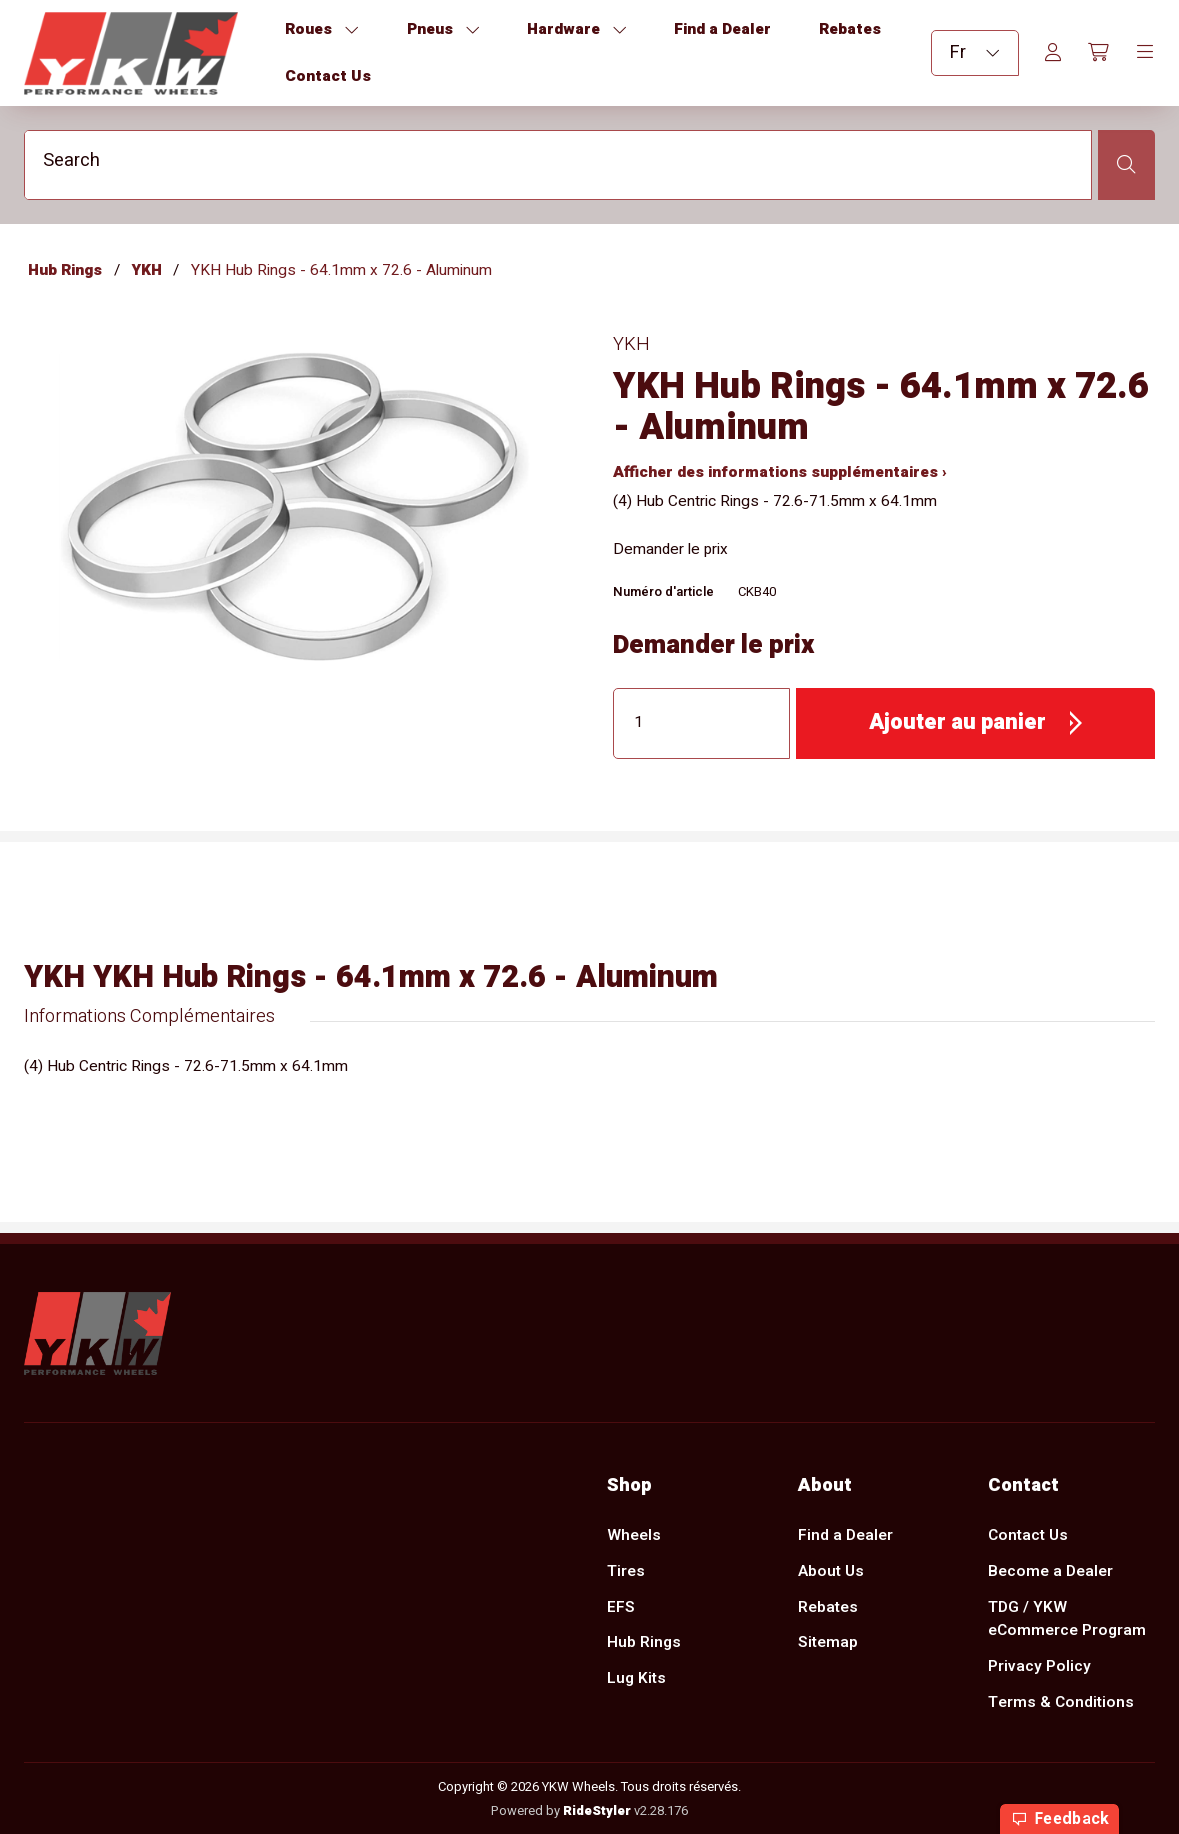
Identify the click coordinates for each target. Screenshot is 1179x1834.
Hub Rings (65, 270)
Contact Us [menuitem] (1028, 1535)
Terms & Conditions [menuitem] (1061, 1701)
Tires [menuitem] (626, 1571)
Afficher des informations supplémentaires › (780, 472)
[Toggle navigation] (1145, 53)
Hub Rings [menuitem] (644, 1642)
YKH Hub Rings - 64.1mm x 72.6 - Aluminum (341, 270)
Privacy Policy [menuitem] (1039, 1666)
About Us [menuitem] (831, 1571)
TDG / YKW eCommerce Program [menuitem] (1067, 1618)
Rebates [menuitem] (828, 1606)
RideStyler (597, 1809)
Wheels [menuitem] (634, 1535)
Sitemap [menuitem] (828, 1642)
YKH (147, 270)
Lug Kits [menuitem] (636, 1678)
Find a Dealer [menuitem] (845, 1535)
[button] (975, 723)
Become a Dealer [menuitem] (1050, 1571)
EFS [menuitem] (621, 1606)
